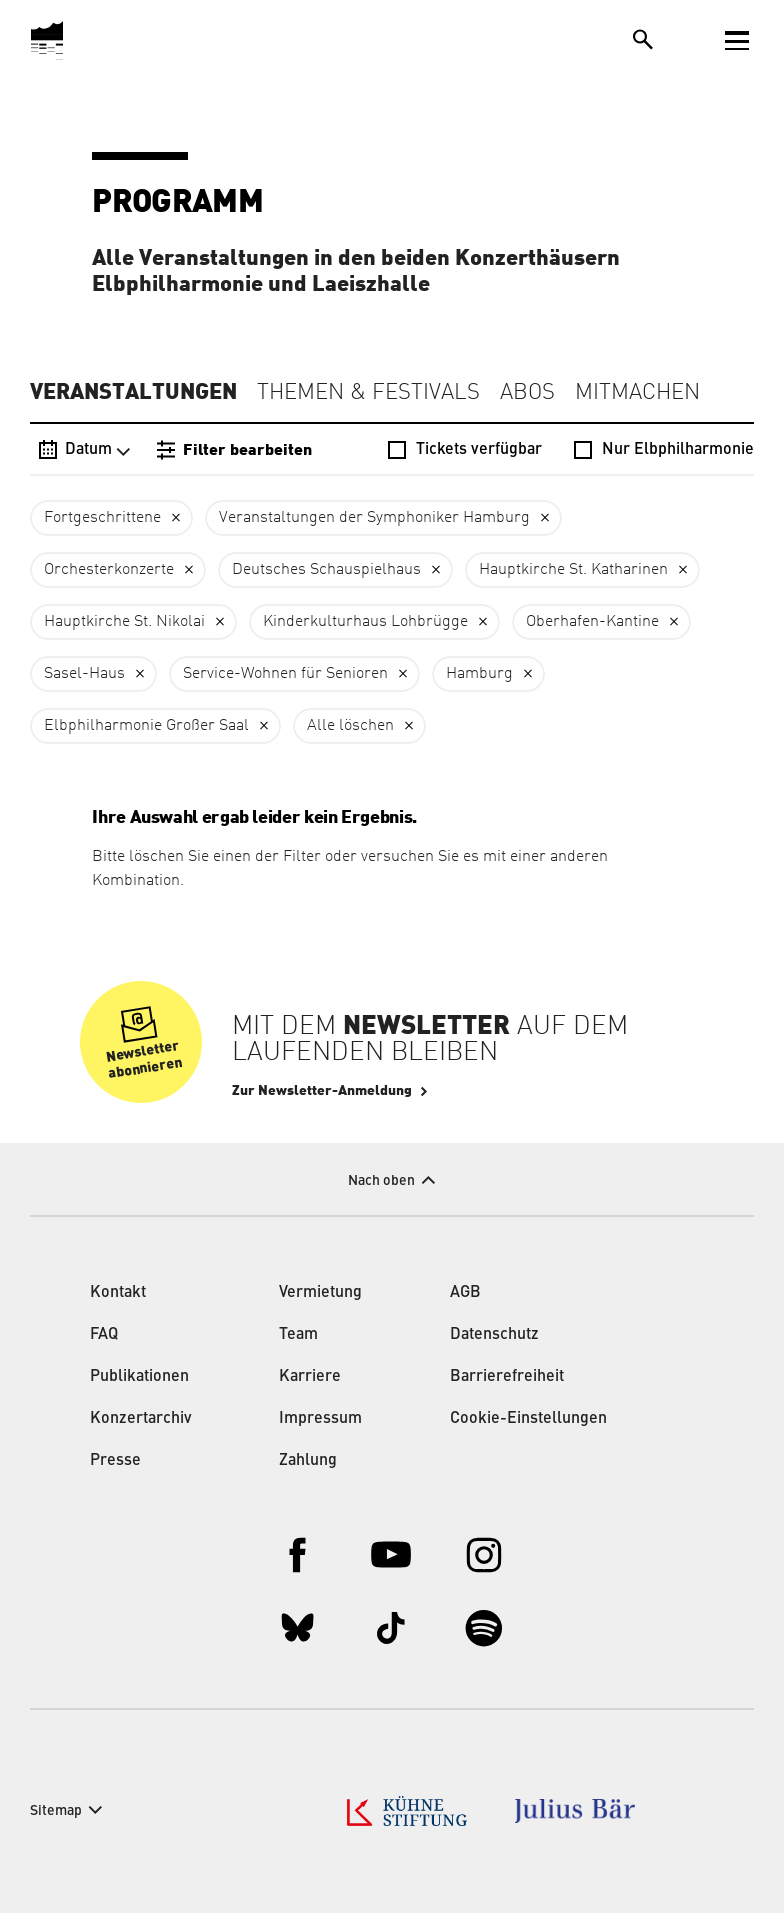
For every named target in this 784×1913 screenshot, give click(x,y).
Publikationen (139, 1377)
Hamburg (479, 674)
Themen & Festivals (368, 393)
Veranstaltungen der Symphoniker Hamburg (374, 518)
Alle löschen (350, 726)
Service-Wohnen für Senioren (285, 674)
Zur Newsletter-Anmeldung (322, 1091)
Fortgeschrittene (102, 518)
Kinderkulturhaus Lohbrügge (365, 622)
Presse (115, 1461)
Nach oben (381, 1181)
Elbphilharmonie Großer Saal (146, 726)
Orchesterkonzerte (109, 570)
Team (298, 1335)
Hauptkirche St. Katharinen (573, 570)
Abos (527, 393)
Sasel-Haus (84, 674)
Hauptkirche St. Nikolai (124, 622)
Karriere (310, 1377)
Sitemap (56, 1811)
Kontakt (118, 1293)
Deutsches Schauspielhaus (326, 570)
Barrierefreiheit (507, 1377)
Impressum (320, 1419)
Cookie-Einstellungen (528, 1419)
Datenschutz (494, 1335)
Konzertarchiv (141, 1419)
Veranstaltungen (133, 392)
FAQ (104, 1335)
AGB (465, 1293)
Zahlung (308, 1461)
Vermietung (320, 1293)
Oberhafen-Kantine (592, 622)
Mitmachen (637, 393)
